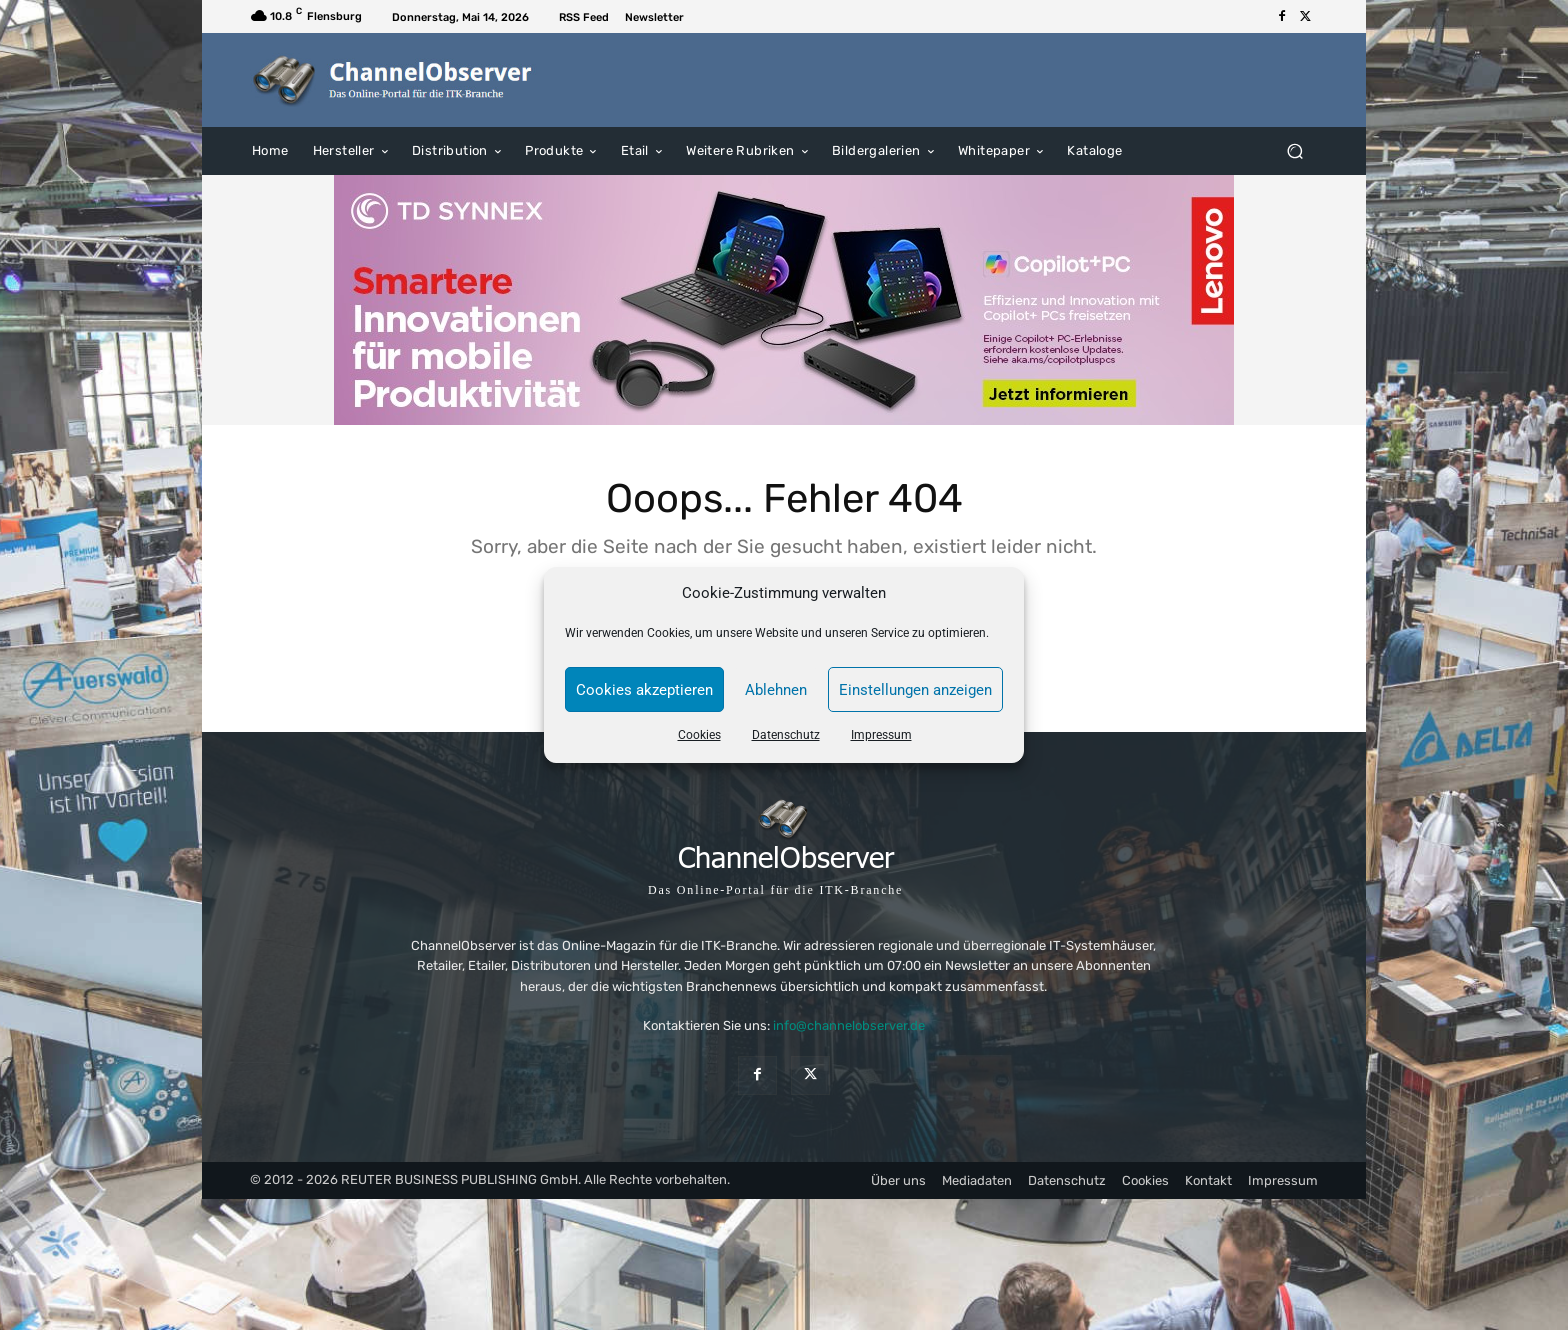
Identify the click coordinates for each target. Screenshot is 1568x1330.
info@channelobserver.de (849, 1025)
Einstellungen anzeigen (915, 690)
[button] (1294, 150)
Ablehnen (776, 690)
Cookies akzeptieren (644, 690)
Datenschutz (786, 735)
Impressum (881, 735)
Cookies (699, 735)
